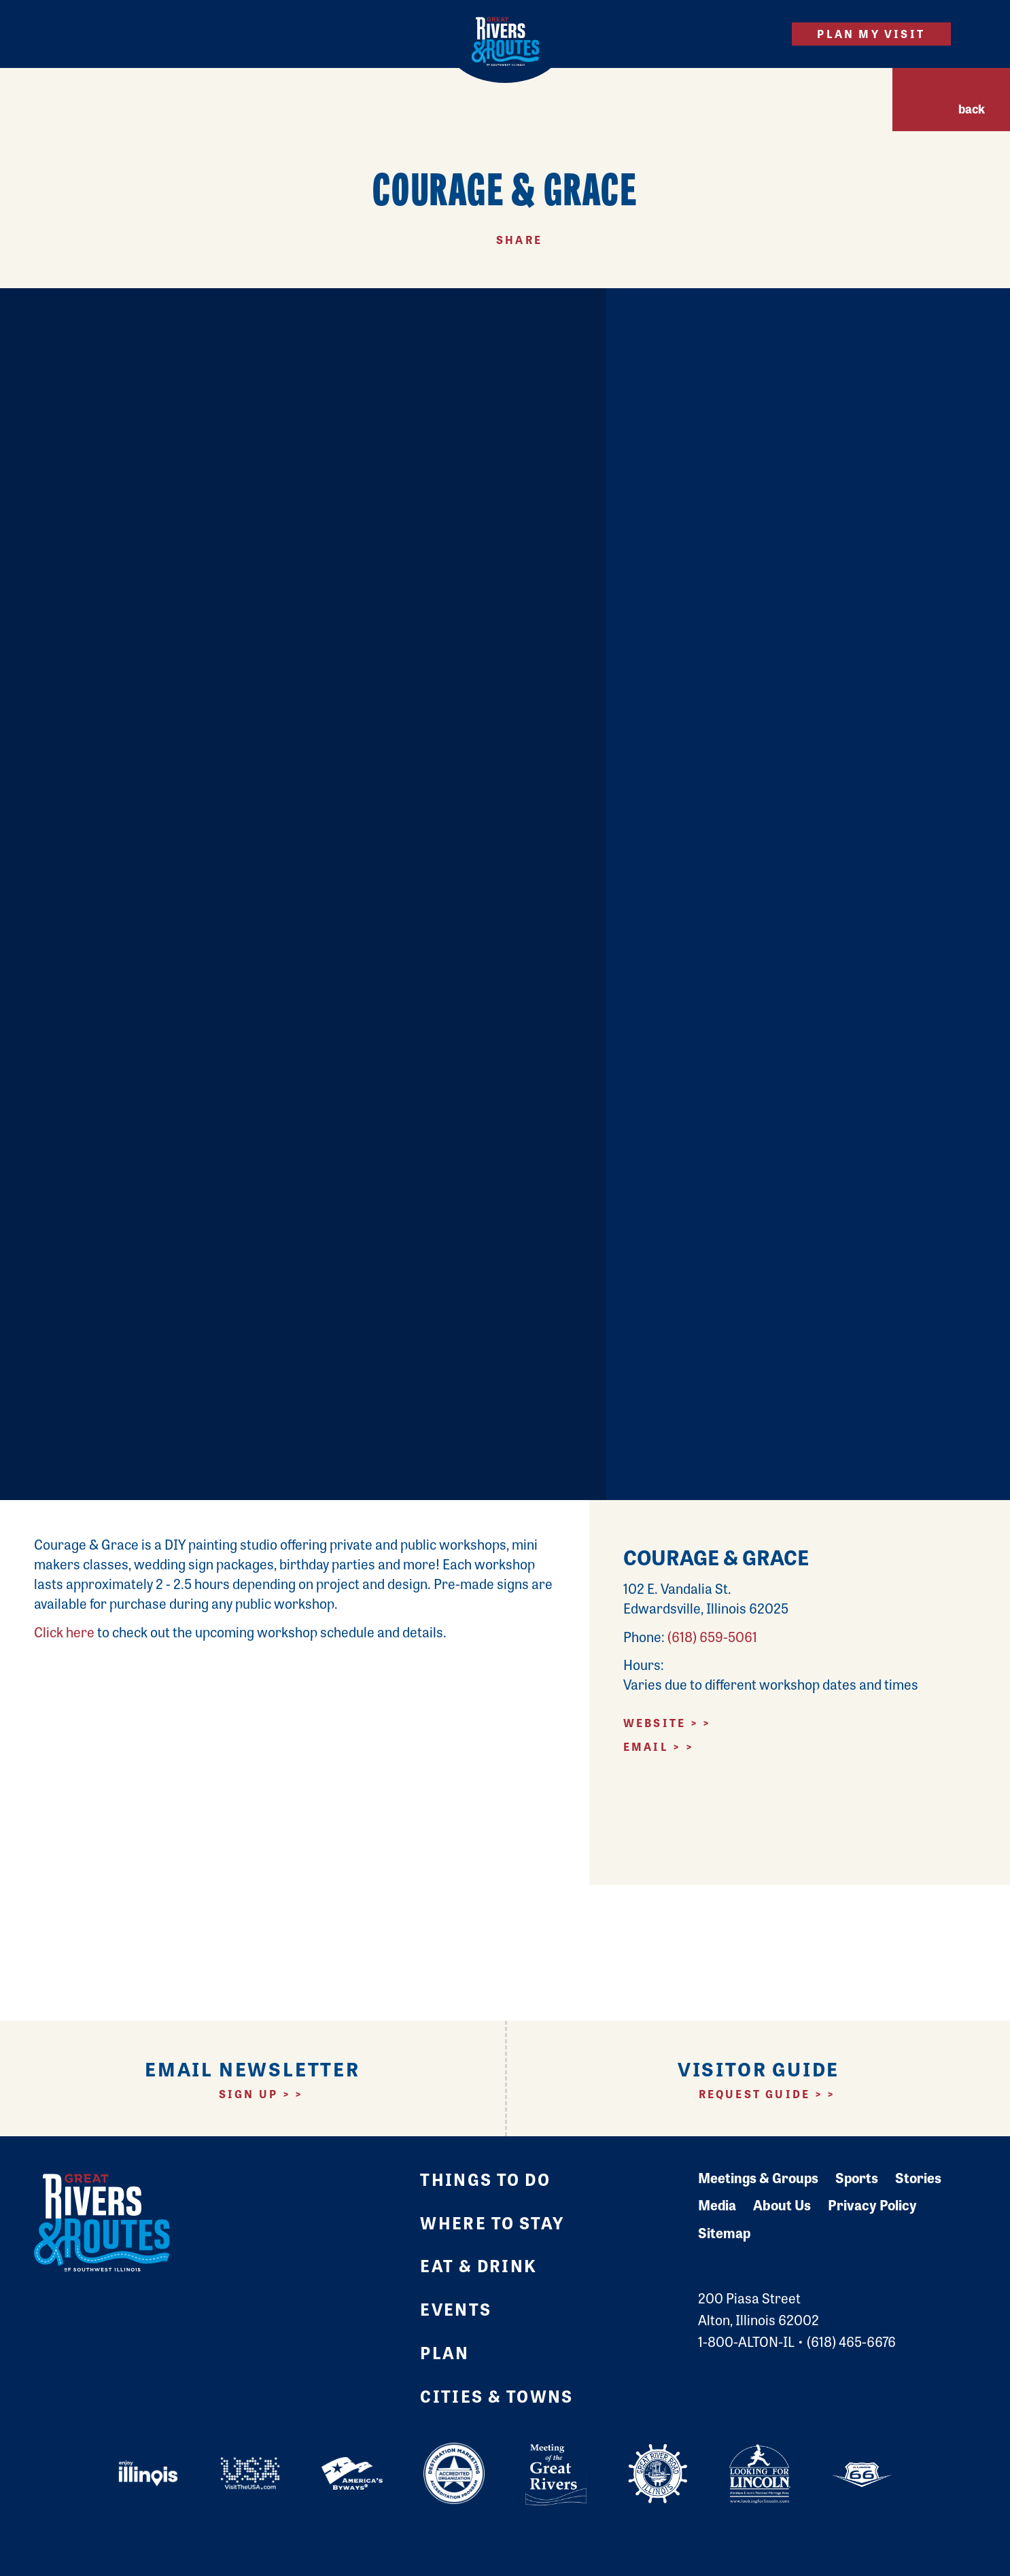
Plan (445, 2352)
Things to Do (485, 2179)
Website (654, 1722)
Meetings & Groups (758, 2177)
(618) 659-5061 (712, 1636)
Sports (856, 2177)
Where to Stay (492, 2222)
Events (455, 2308)
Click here (64, 1631)
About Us (782, 2204)
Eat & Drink (478, 2265)
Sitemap (724, 2232)
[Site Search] (757, 34)
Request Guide (755, 2094)
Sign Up (248, 2094)
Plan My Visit (871, 33)
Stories (918, 2177)
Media (717, 2204)
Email (646, 1746)
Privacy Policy (872, 2204)
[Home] (505, 41)
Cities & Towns (497, 2395)
